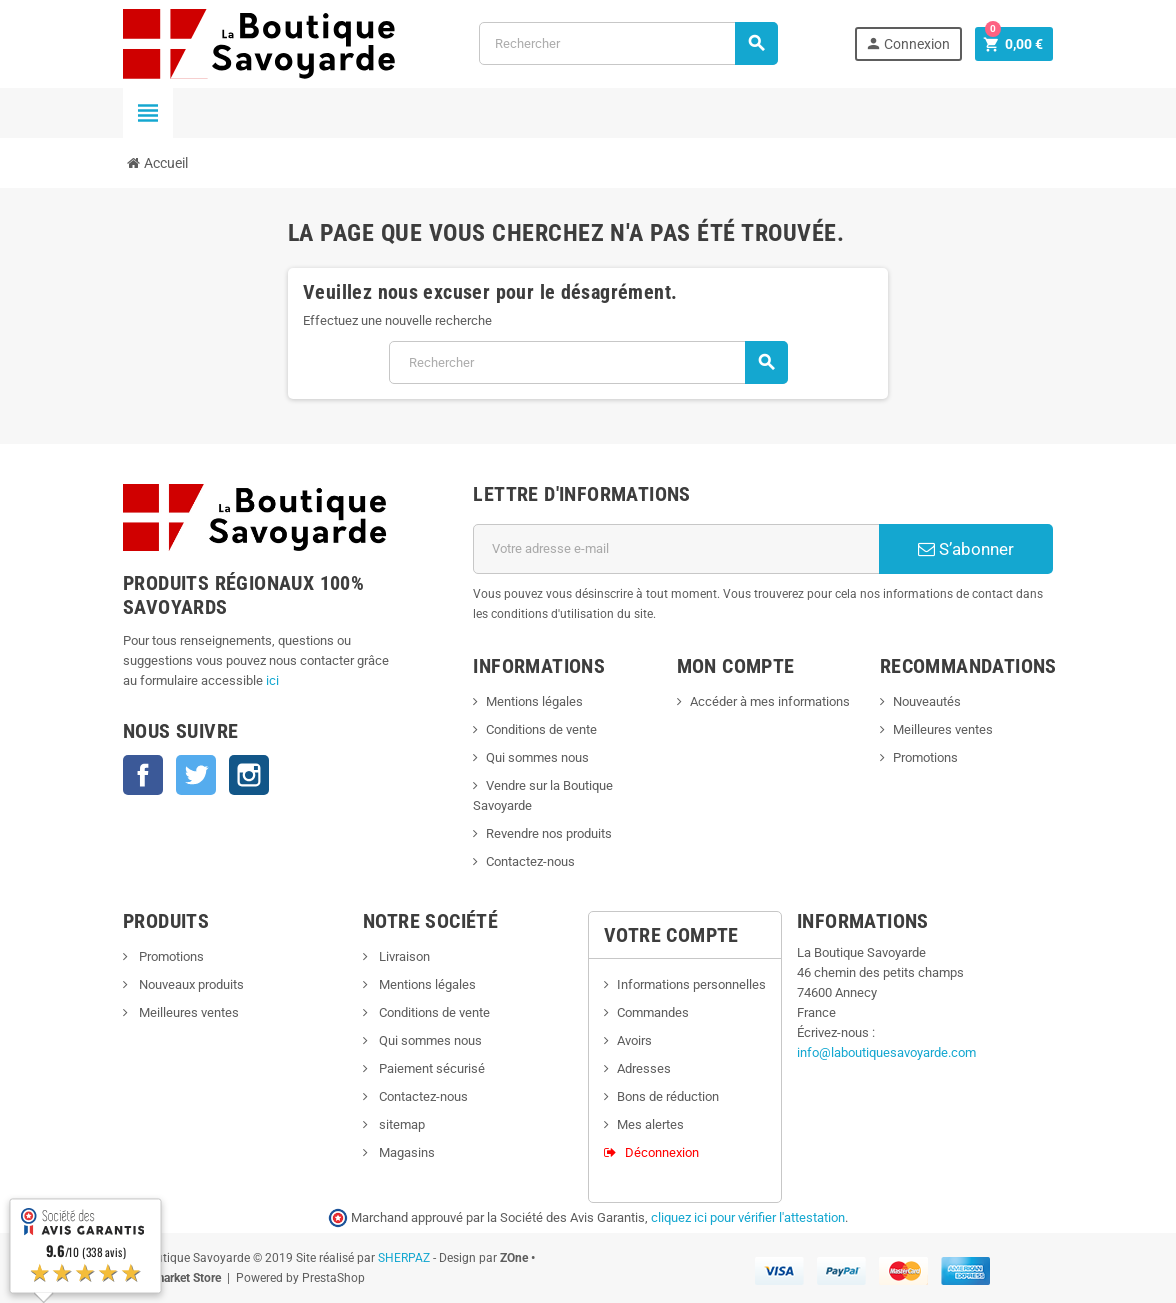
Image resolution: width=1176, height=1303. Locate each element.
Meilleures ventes (943, 729)
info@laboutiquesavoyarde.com (886, 1052)
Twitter (196, 775)
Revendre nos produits (549, 833)
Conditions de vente (541, 729)
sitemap (400, 1124)
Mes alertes (650, 1124)
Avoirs (634, 1040)
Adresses (644, 1068)
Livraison (403, 956)
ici (272, 680)
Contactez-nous (530, 861)
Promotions (925, 757)
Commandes (653, 1012)
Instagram (249, 775)
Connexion (907, 43)
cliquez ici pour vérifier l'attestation (748, 1217)
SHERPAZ (404, 1258)
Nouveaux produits (190, 984)
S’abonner (966, 549)
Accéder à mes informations (770, 701)
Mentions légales (534, 701)
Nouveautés (927, 701)
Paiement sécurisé (430, 1068)
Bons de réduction (668, 1096)
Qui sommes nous (537, 757)
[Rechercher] (628, 43)
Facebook (143, 775)
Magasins (405, 1152)
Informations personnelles (691, 984)
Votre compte (671, 935)
